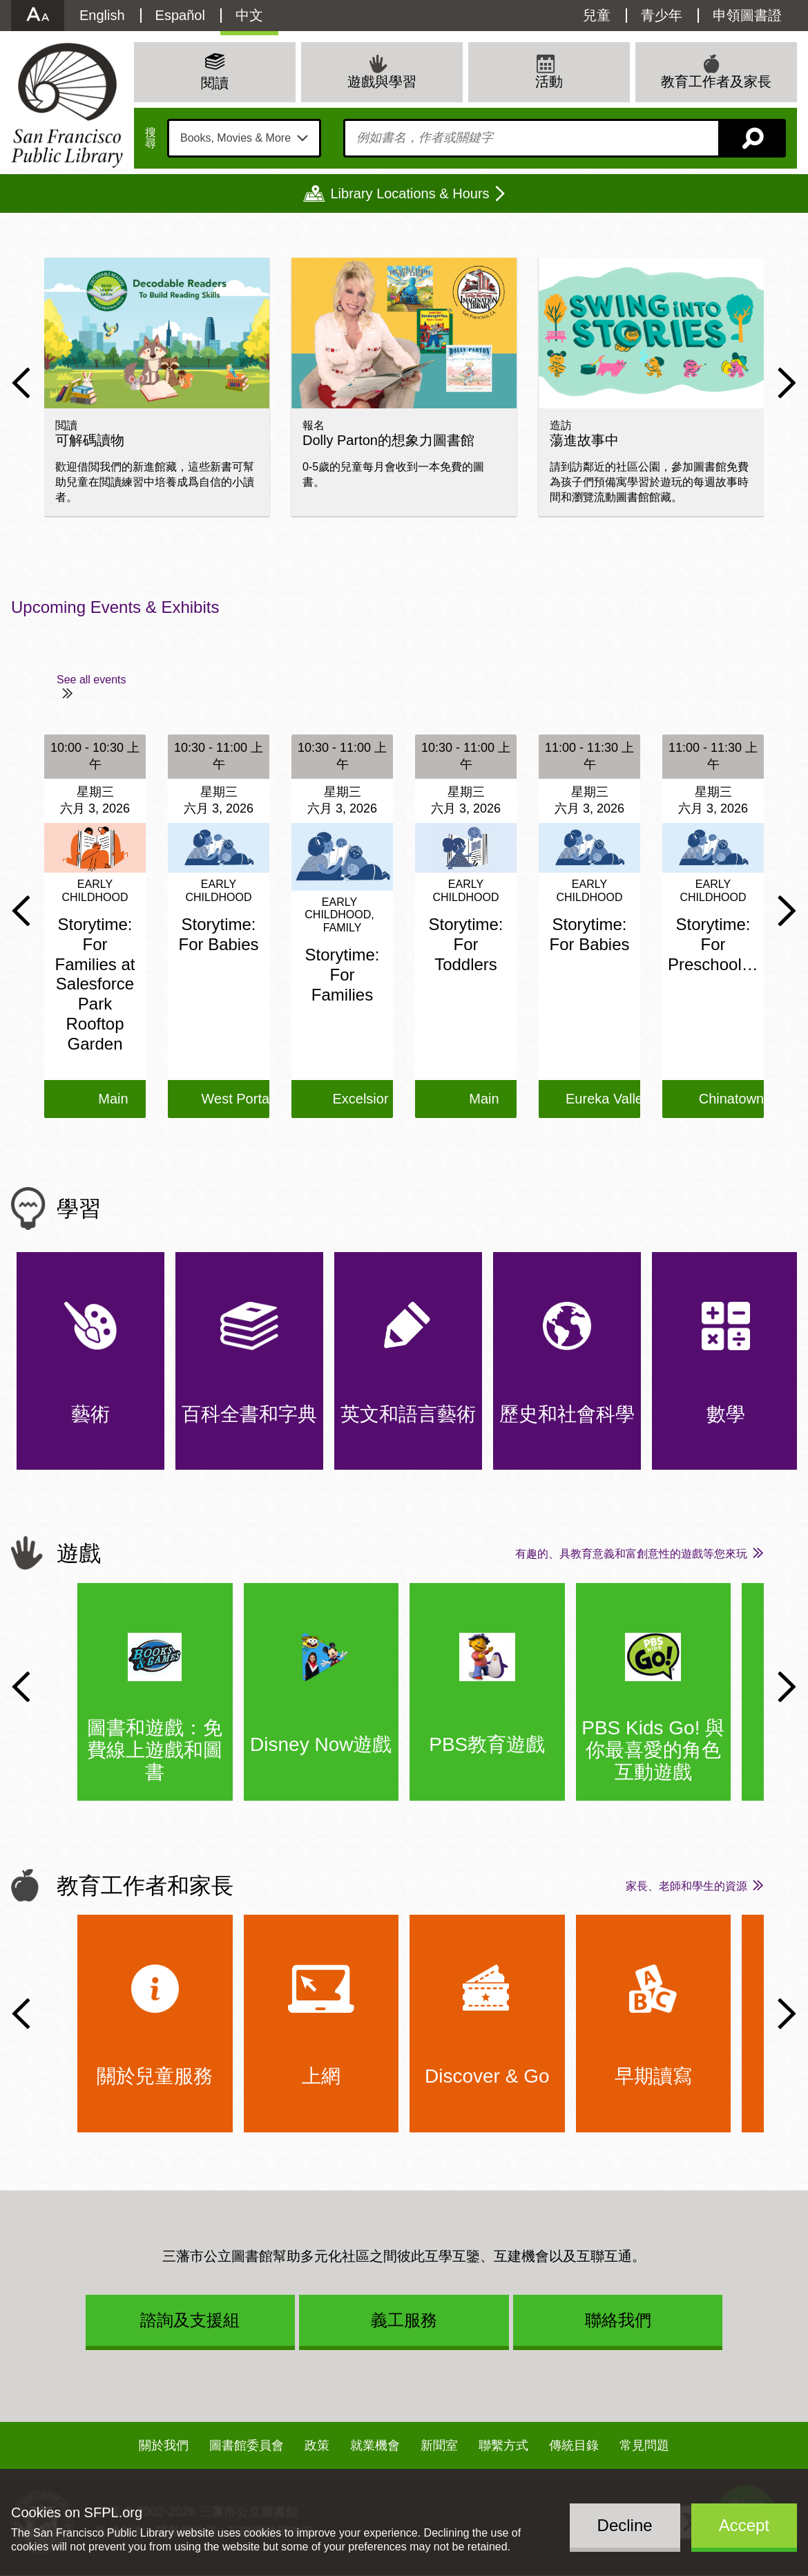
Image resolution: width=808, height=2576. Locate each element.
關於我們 (164, 2445)
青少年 (661, 15)
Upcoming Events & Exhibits (115, 607)
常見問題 (644, 2445)
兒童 (596, 15)
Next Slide (787, 382)
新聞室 (439, 2445)
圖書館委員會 (246, 2445)
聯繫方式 (503, 2445)
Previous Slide (21, 382)
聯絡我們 (618, 2320)
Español (180, 15)
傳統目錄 (574, 2445)
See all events (91, 679)
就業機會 (375, 2445)
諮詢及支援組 (190, 2320)
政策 (317, 2445)
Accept (744, 2525)
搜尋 (150, 138)
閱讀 (215, 83)
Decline (625, 2525)
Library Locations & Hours (409, 193)
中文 (249, 15)
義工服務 (404, 2320)
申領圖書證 (747, 15)
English (102, 15)
